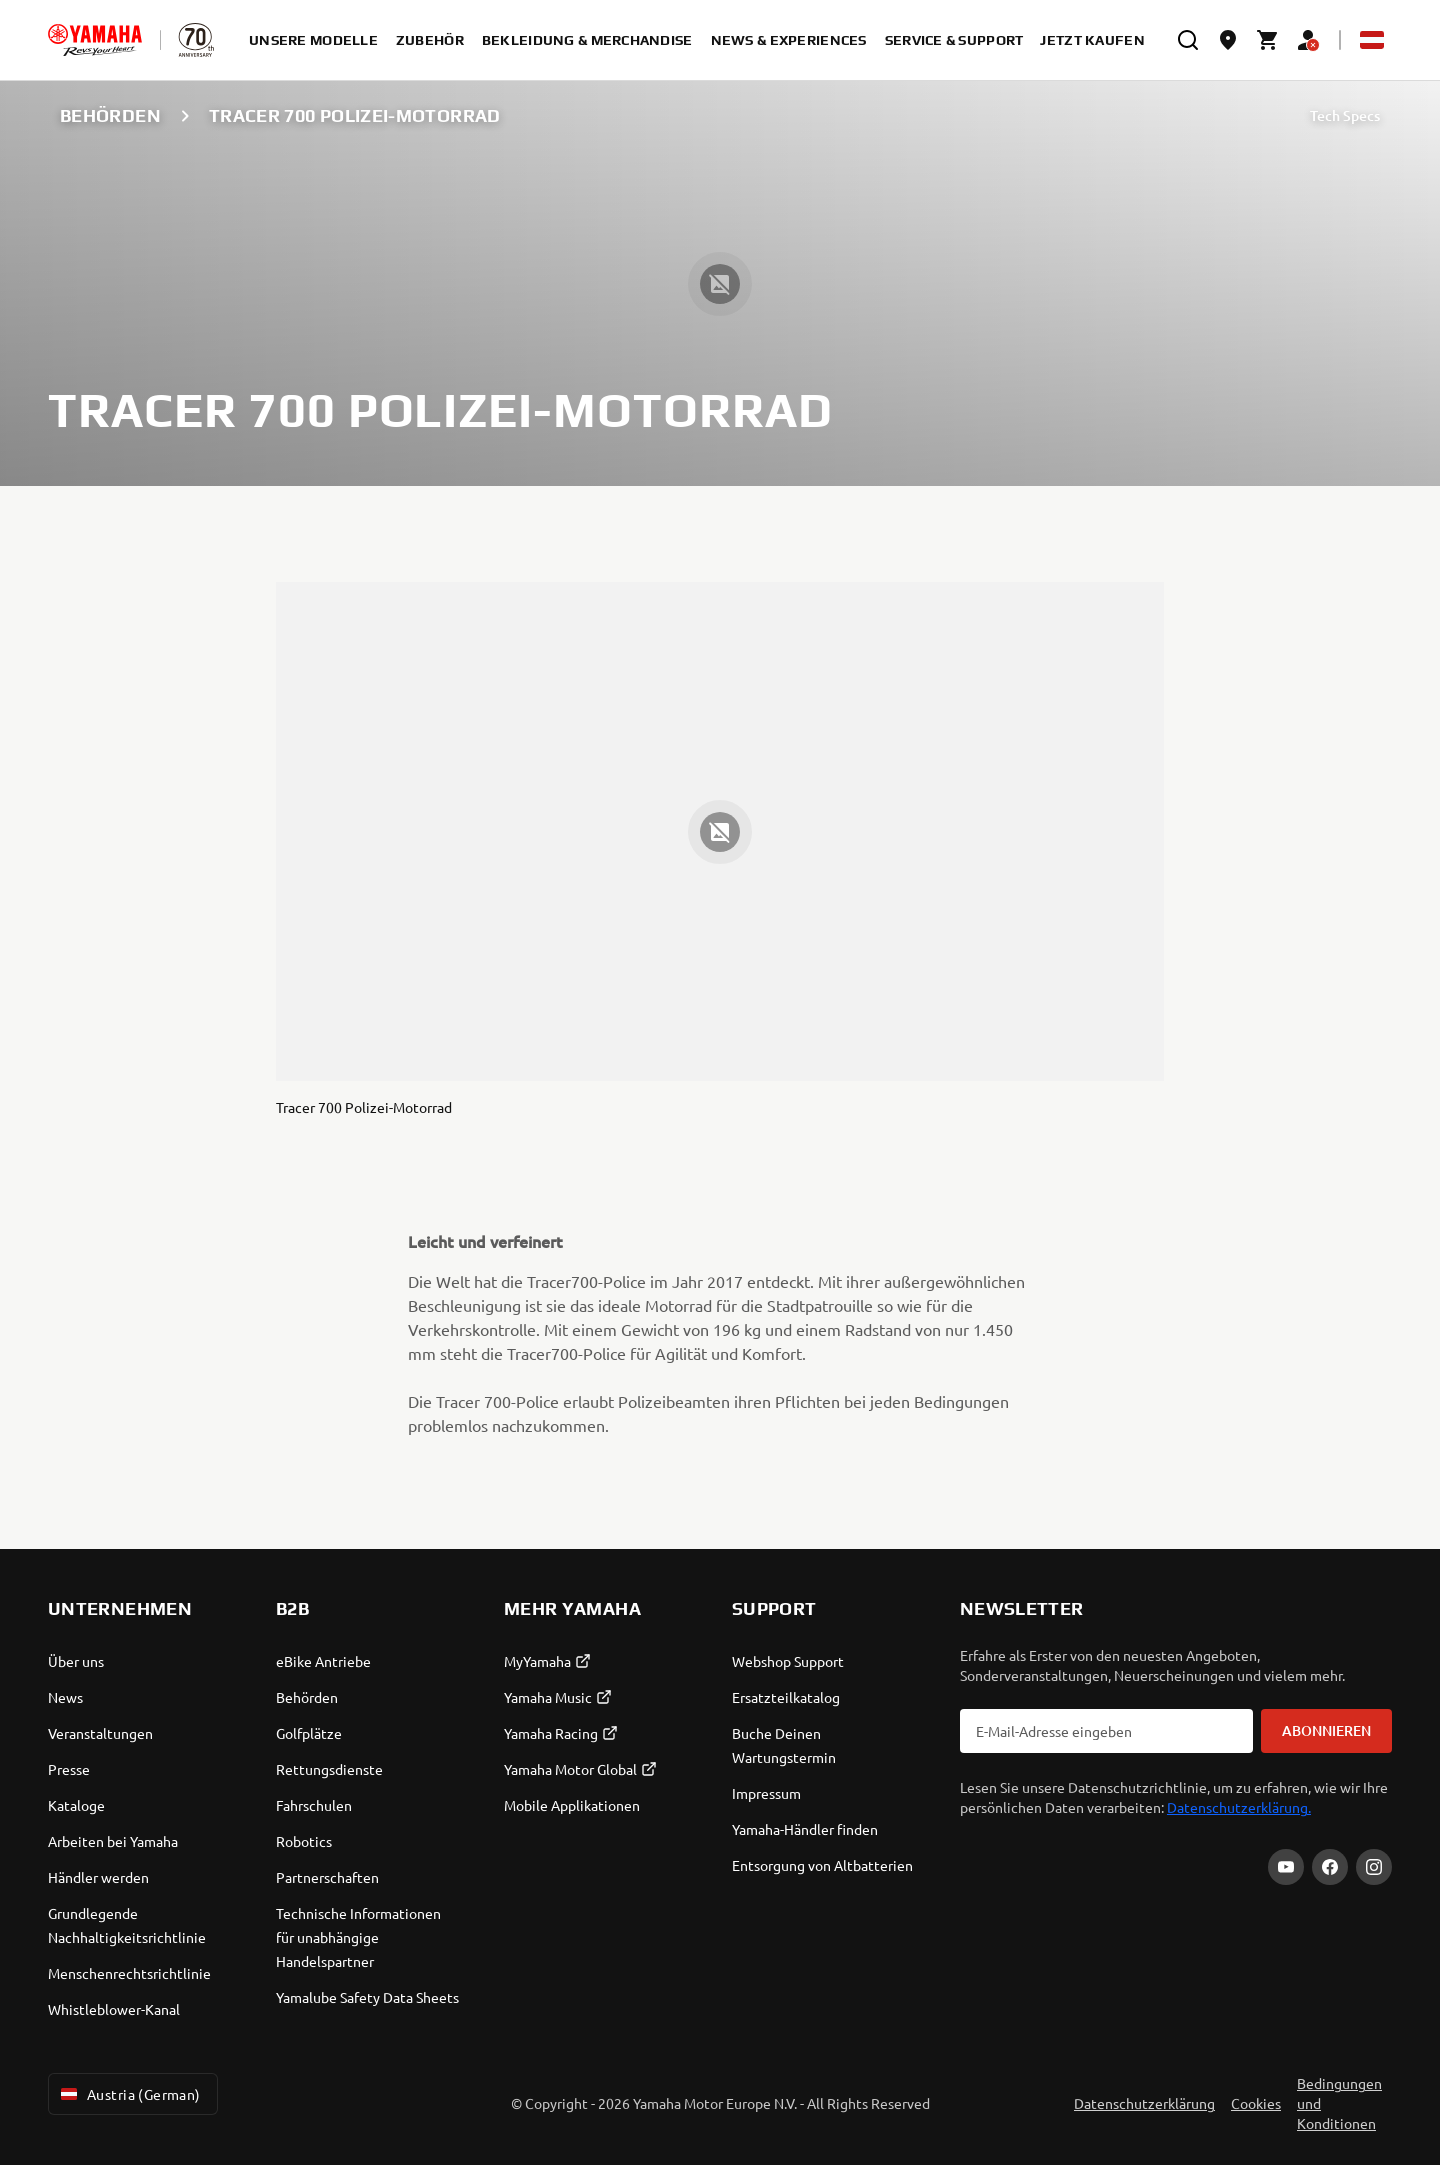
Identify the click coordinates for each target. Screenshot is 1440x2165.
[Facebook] (1330, 1867)
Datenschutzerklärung (1144, 2103)
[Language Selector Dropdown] (1372, 40)
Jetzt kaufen (1092, 40)
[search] (1188, 40)
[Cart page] (1268, 40)
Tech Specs (1345, 115)
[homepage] (95, 40)
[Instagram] (1374, 1867)
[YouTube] (1286, 1867)
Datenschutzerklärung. (1239, 1807)
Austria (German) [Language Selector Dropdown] (129, 2094)
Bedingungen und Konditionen (1339, 2103)
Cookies (1256, 2103)
